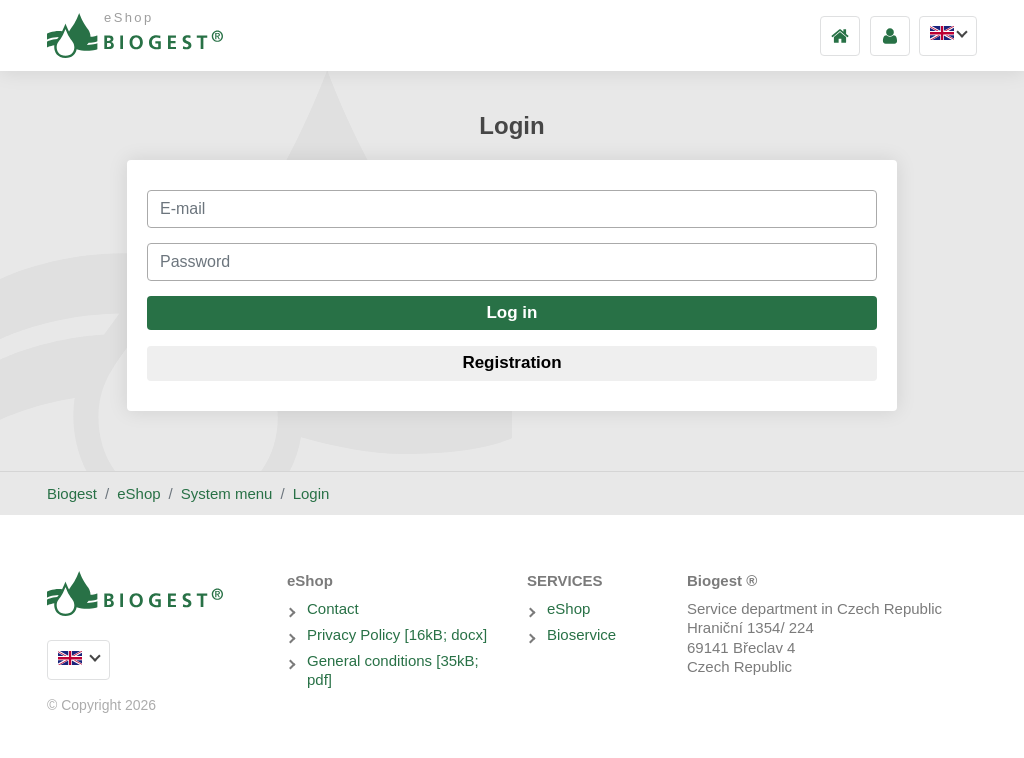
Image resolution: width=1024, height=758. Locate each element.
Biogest (72, 493)
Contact (333, 608)
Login (311, 493)
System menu (227, 493)
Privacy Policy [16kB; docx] (397, 634)
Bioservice (581, 634)
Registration (511, 362)
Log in (511, 312)
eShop (138, 493)
